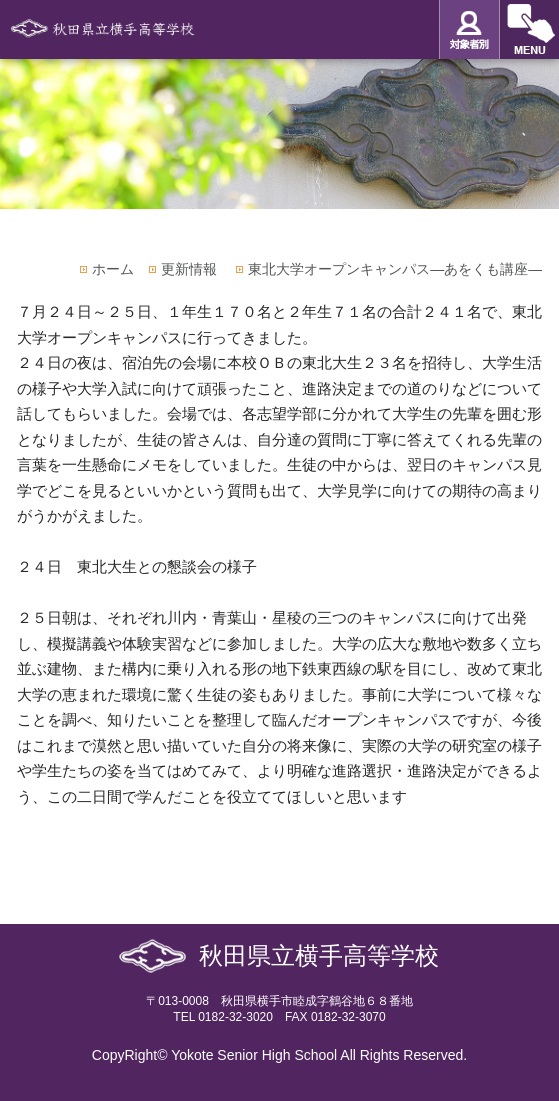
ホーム (113, 269)
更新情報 (189, 269)
